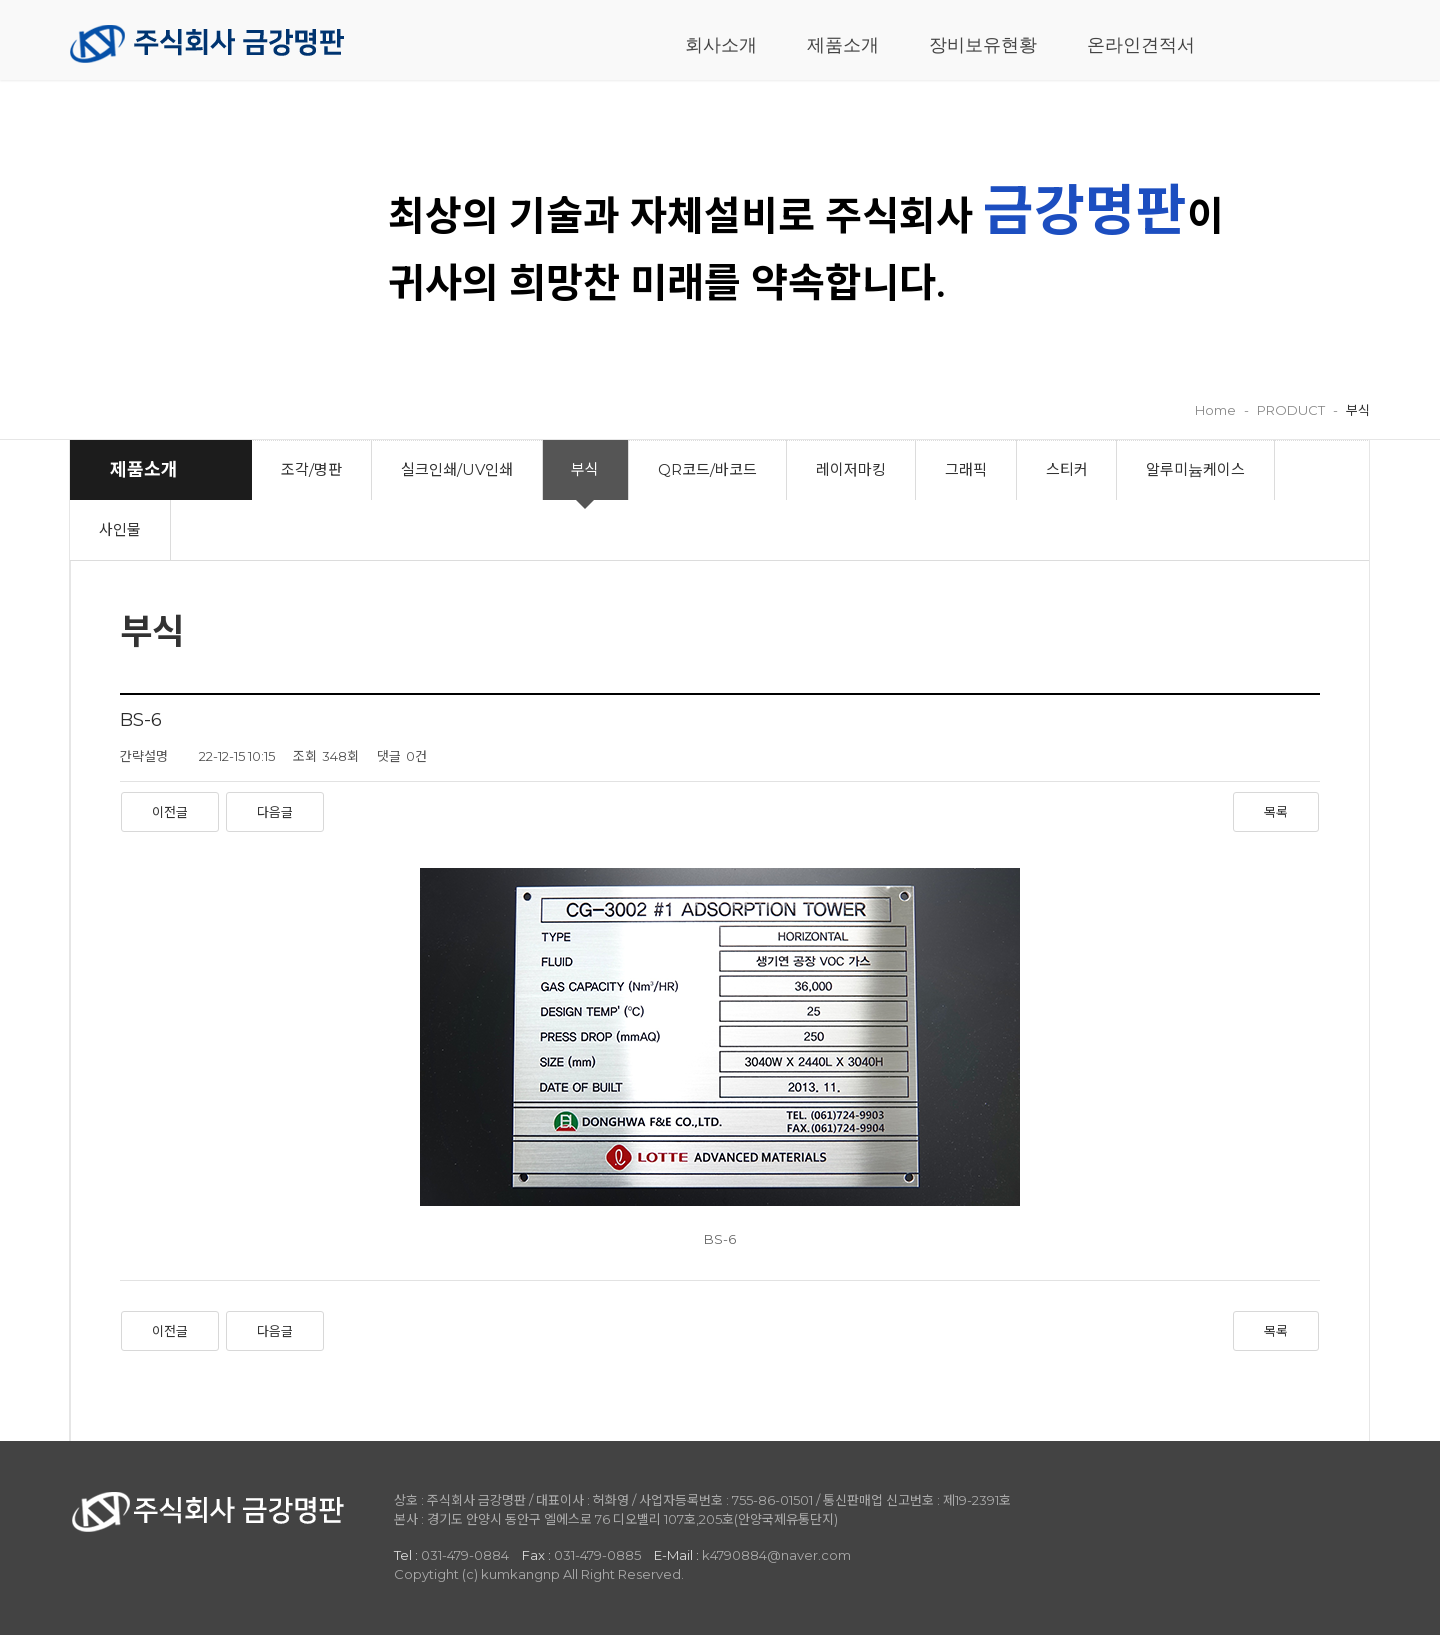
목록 (1276, 812)
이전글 (170, 812)
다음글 (275, 812)
